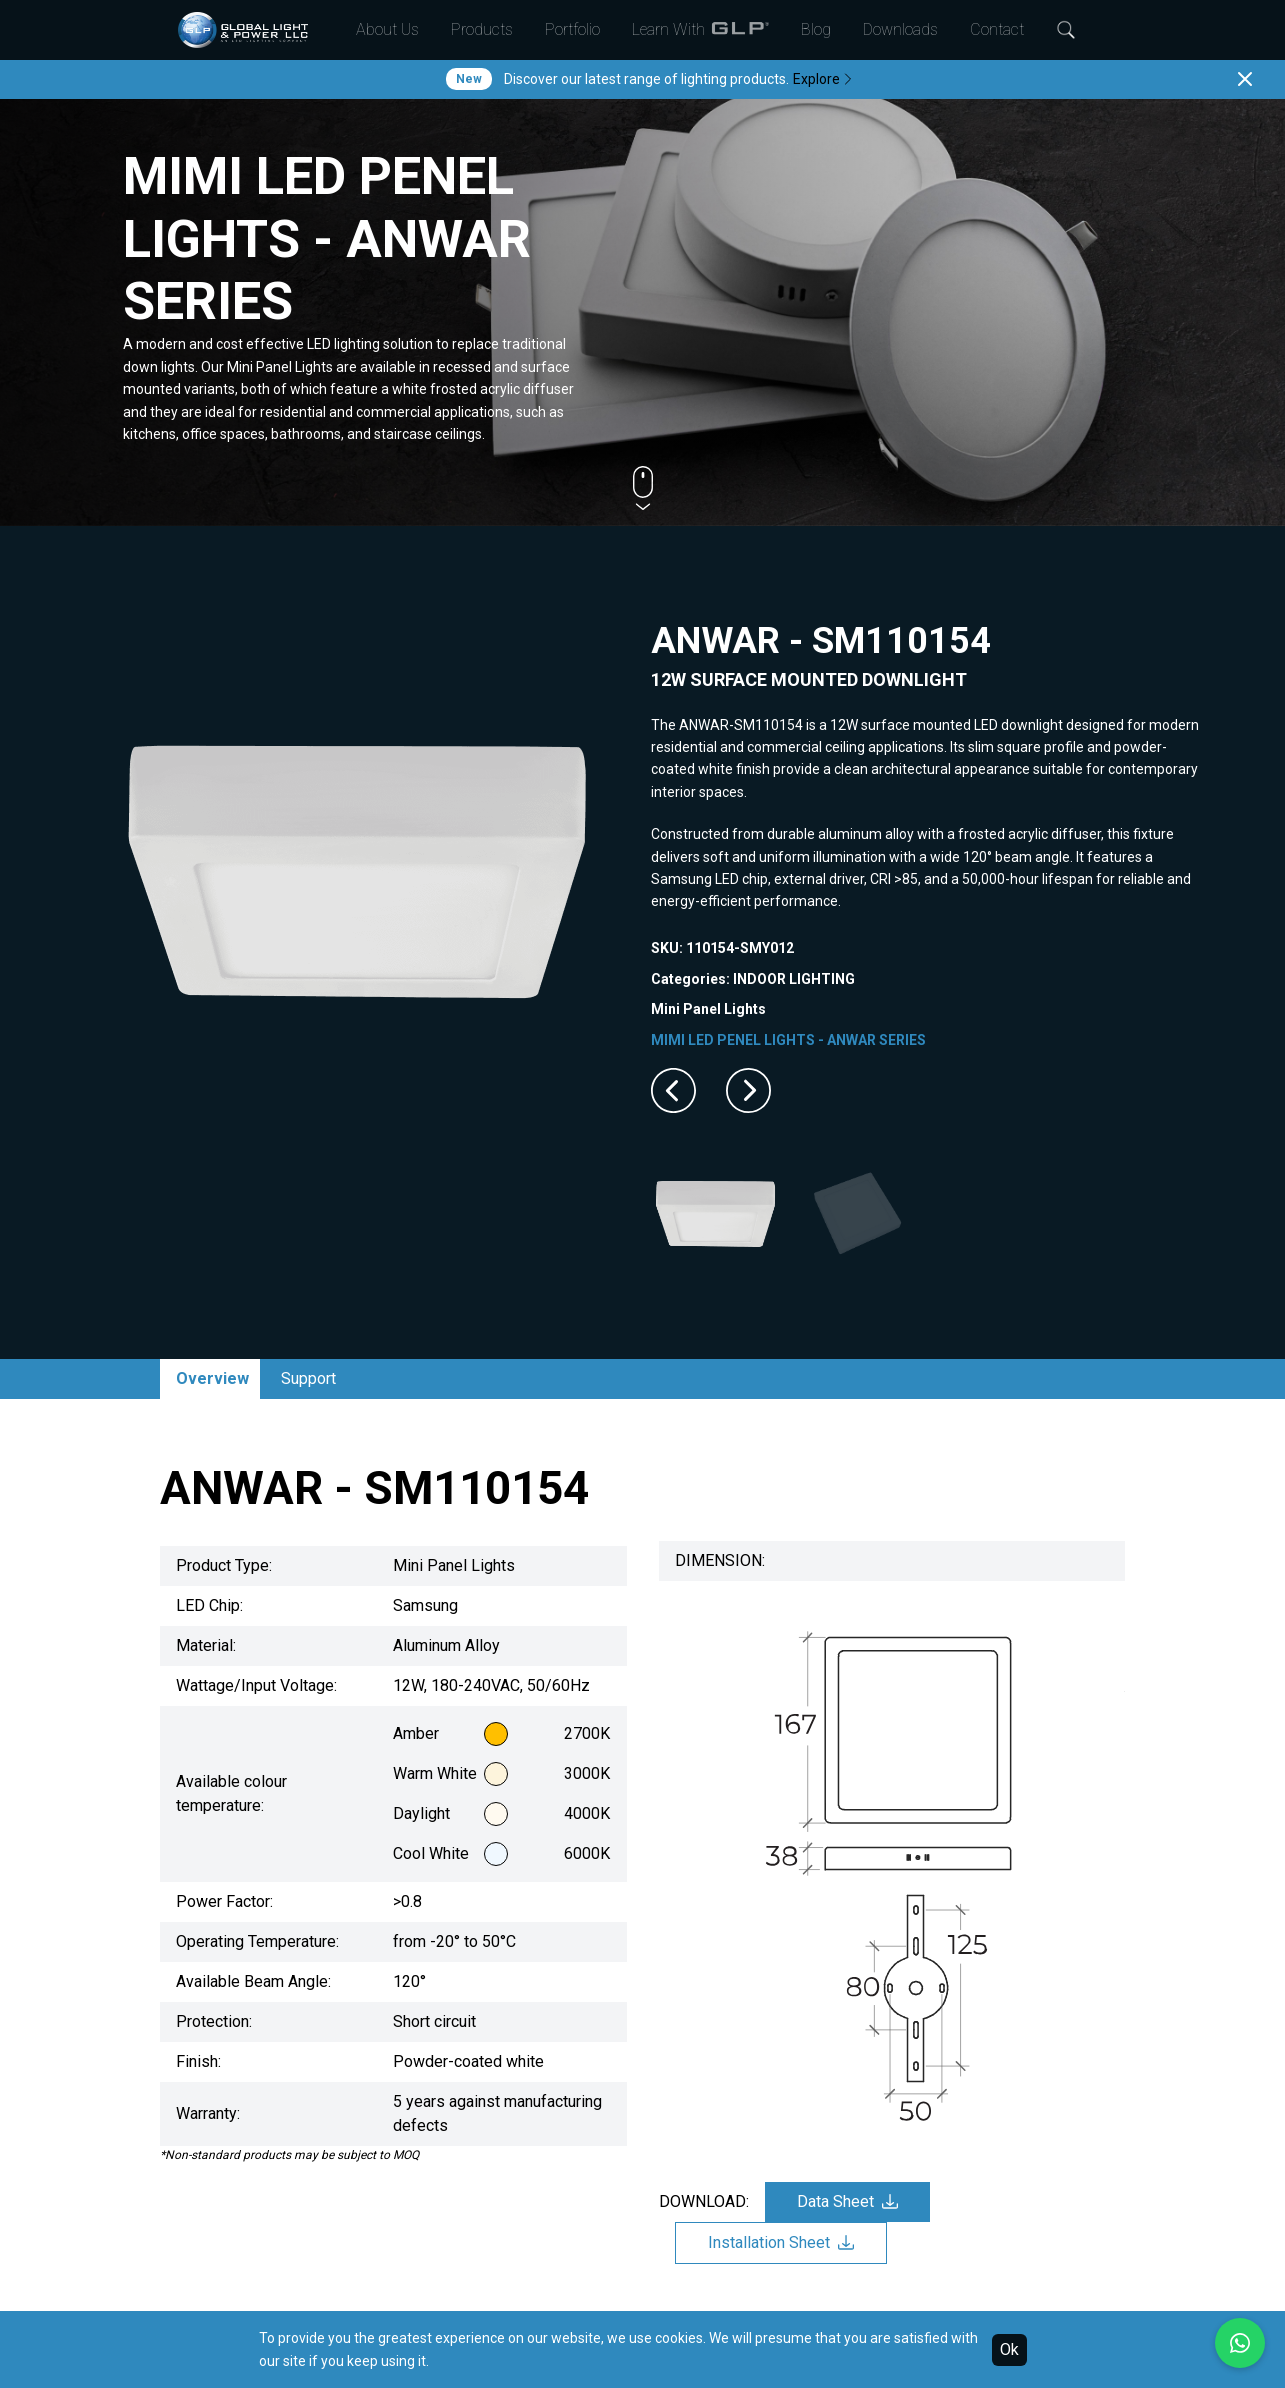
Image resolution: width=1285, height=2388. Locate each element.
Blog (816, 29)
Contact (997, 29)
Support (308, 1378)
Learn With (700, 30)
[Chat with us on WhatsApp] (1240, 2343)
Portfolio (572, 29)
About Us (387, 29)
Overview (212, 1378)
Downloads (900, 29)
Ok (1009, 2349)
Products (482, 29)
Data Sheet (847, 2201)
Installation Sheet (781, 2242)
